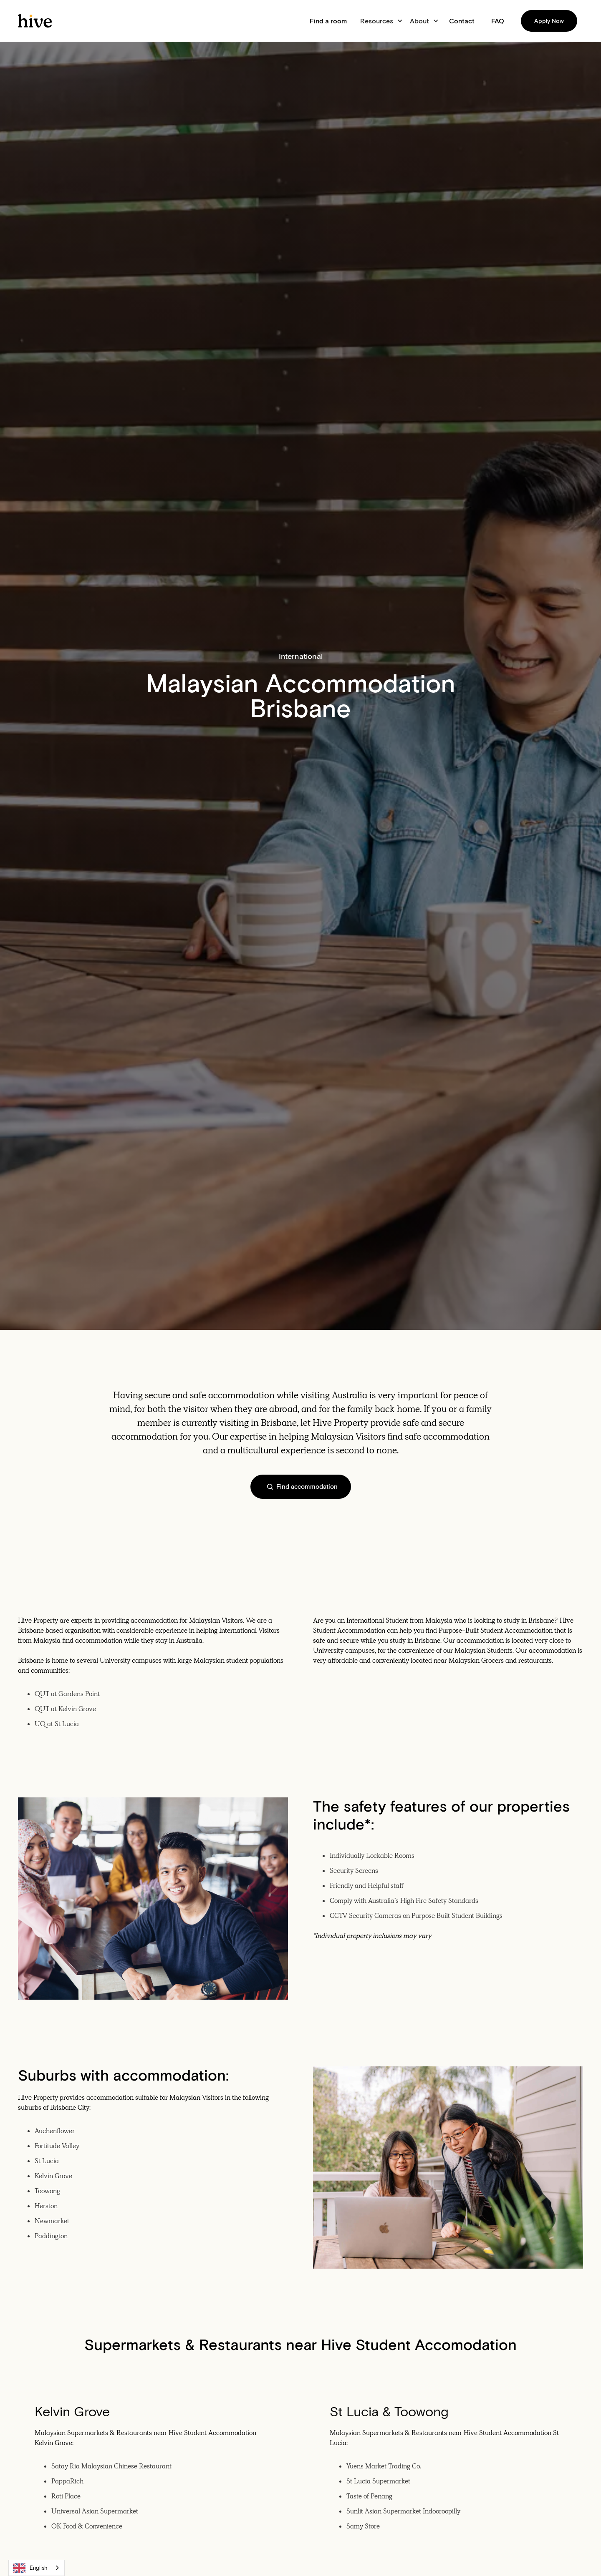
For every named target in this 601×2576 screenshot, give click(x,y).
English (30, 2568)
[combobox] (36, 2568)
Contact (462, 21)
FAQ (497, 21)
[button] (380, 20)
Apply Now (549, 21)
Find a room (328, 21)
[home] (35, 21)
